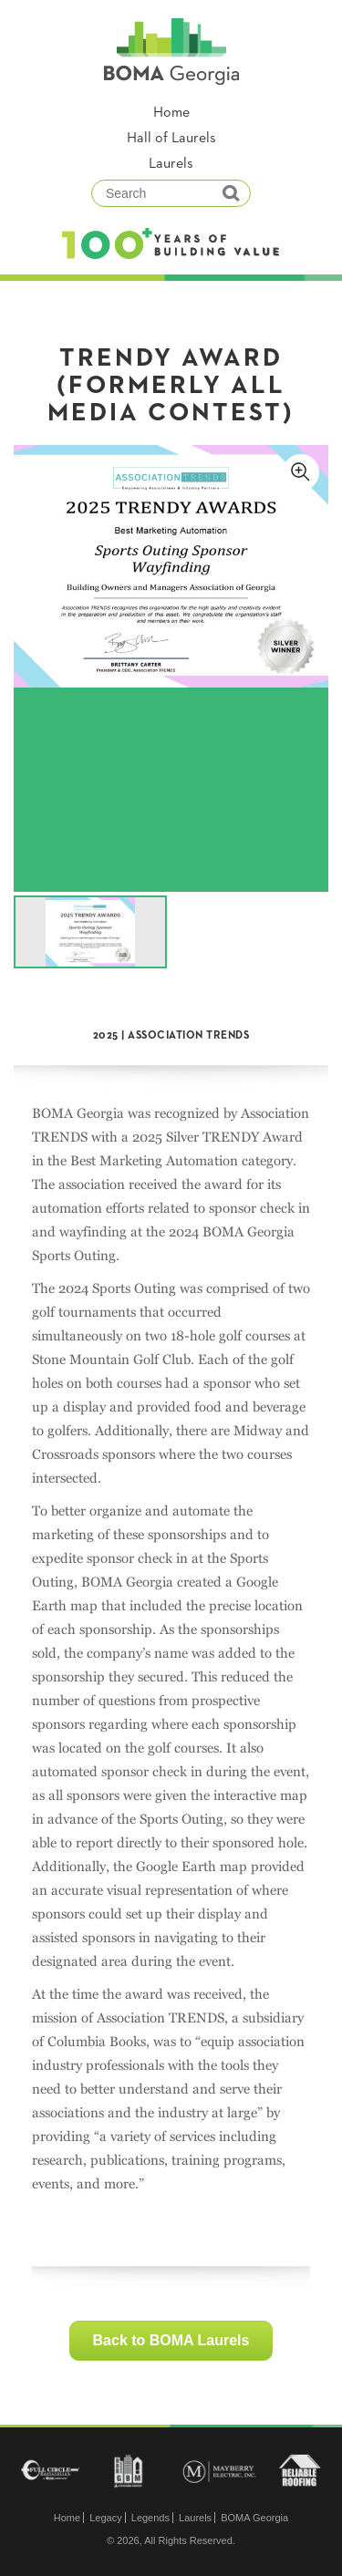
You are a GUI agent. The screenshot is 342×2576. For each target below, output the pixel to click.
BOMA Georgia (254, 2517)
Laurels (171, 164)
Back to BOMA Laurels (171, 2340)
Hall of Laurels (171, 138)
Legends (150, 2517)
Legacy (105, 2517)
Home (171, 113)
